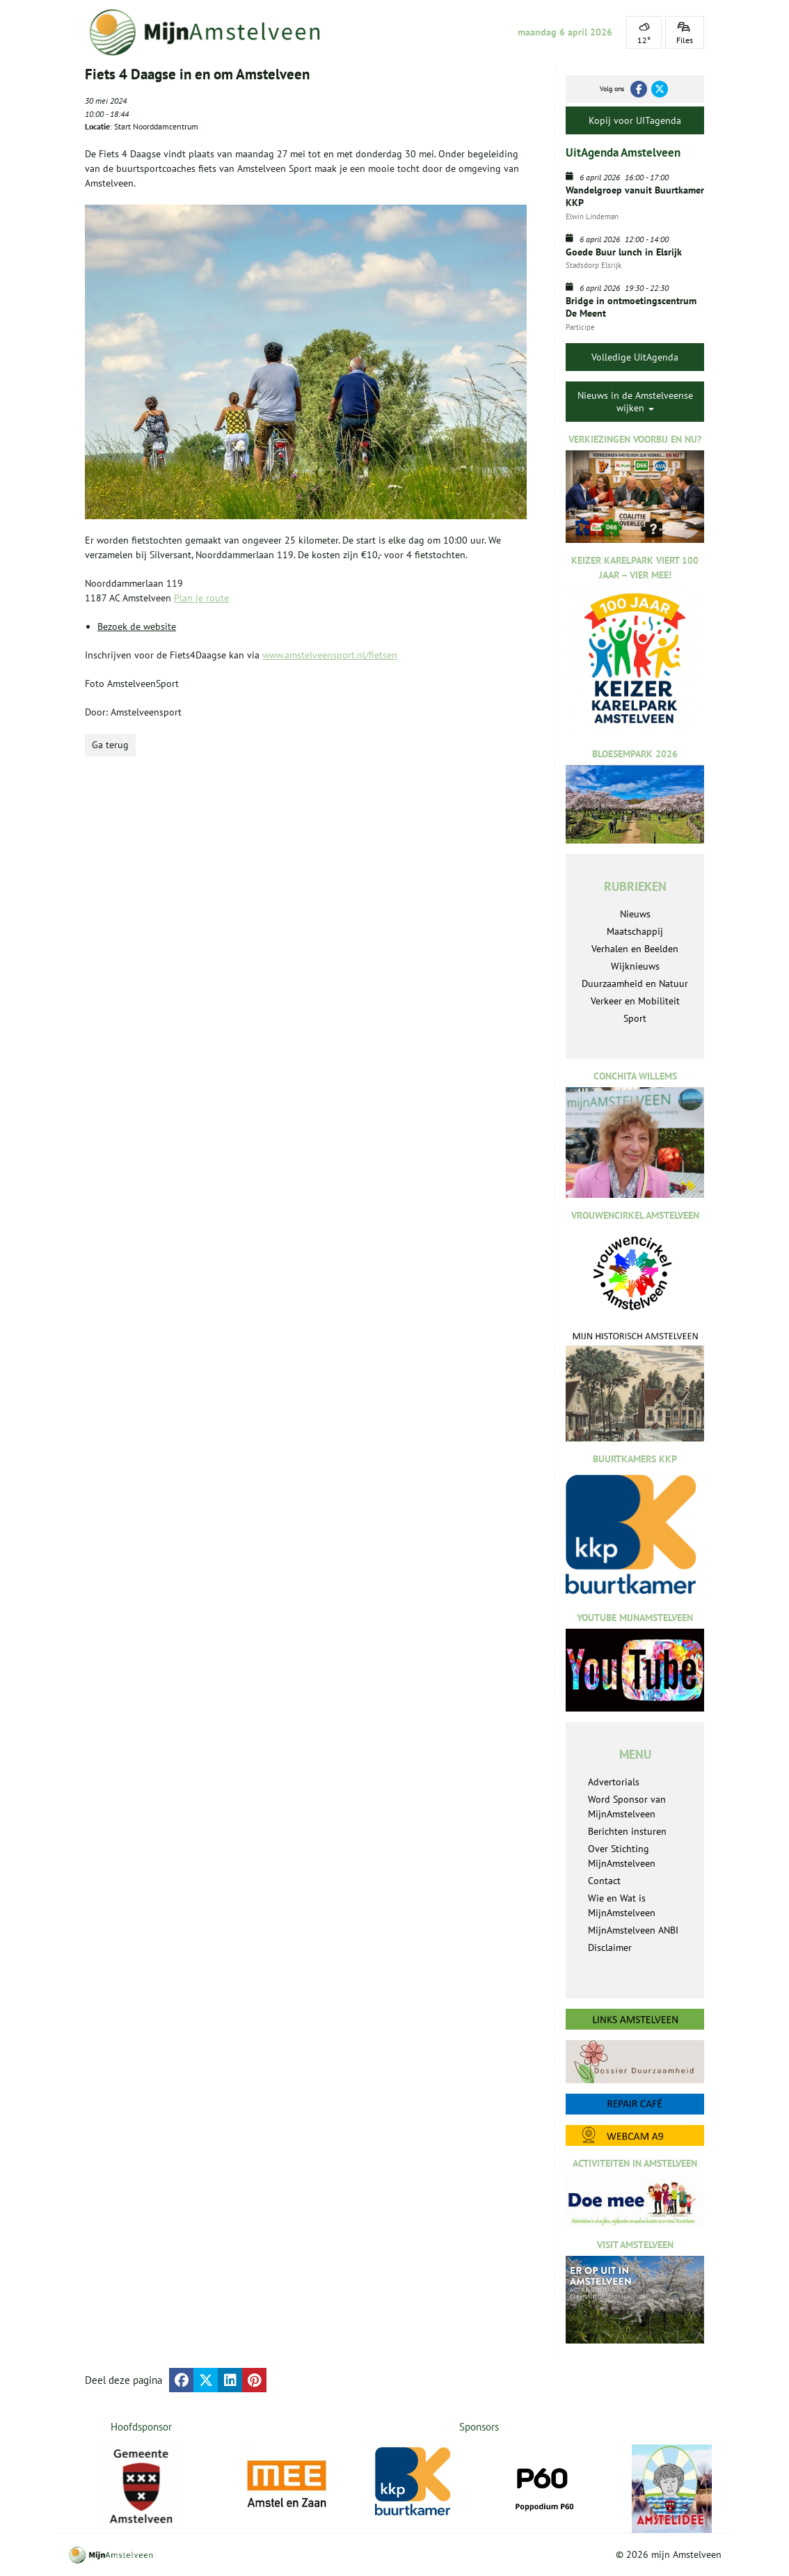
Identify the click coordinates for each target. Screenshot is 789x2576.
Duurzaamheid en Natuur (635, 983)
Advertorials (613, 1782)
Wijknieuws (635, 966)
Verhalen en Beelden (634, 948)
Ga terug (110, 744)
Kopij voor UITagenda (635, 120)
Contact (604, 1880)
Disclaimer (610, 1947)
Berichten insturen (627, 1831)
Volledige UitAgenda (634, 357)
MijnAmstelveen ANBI (633, 1930)
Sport (634, 1018)
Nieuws (635, 914)
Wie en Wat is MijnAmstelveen (621, 1905)
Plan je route (201, 598)
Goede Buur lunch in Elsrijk (624, 252)
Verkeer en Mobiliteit (635, 1001)
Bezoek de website (136, 626)
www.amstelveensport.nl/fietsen (329, 655)
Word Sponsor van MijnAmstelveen (627, 1806)
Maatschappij (635, 931)
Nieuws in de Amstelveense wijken (635, 401)
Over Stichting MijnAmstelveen (621, 1856)
